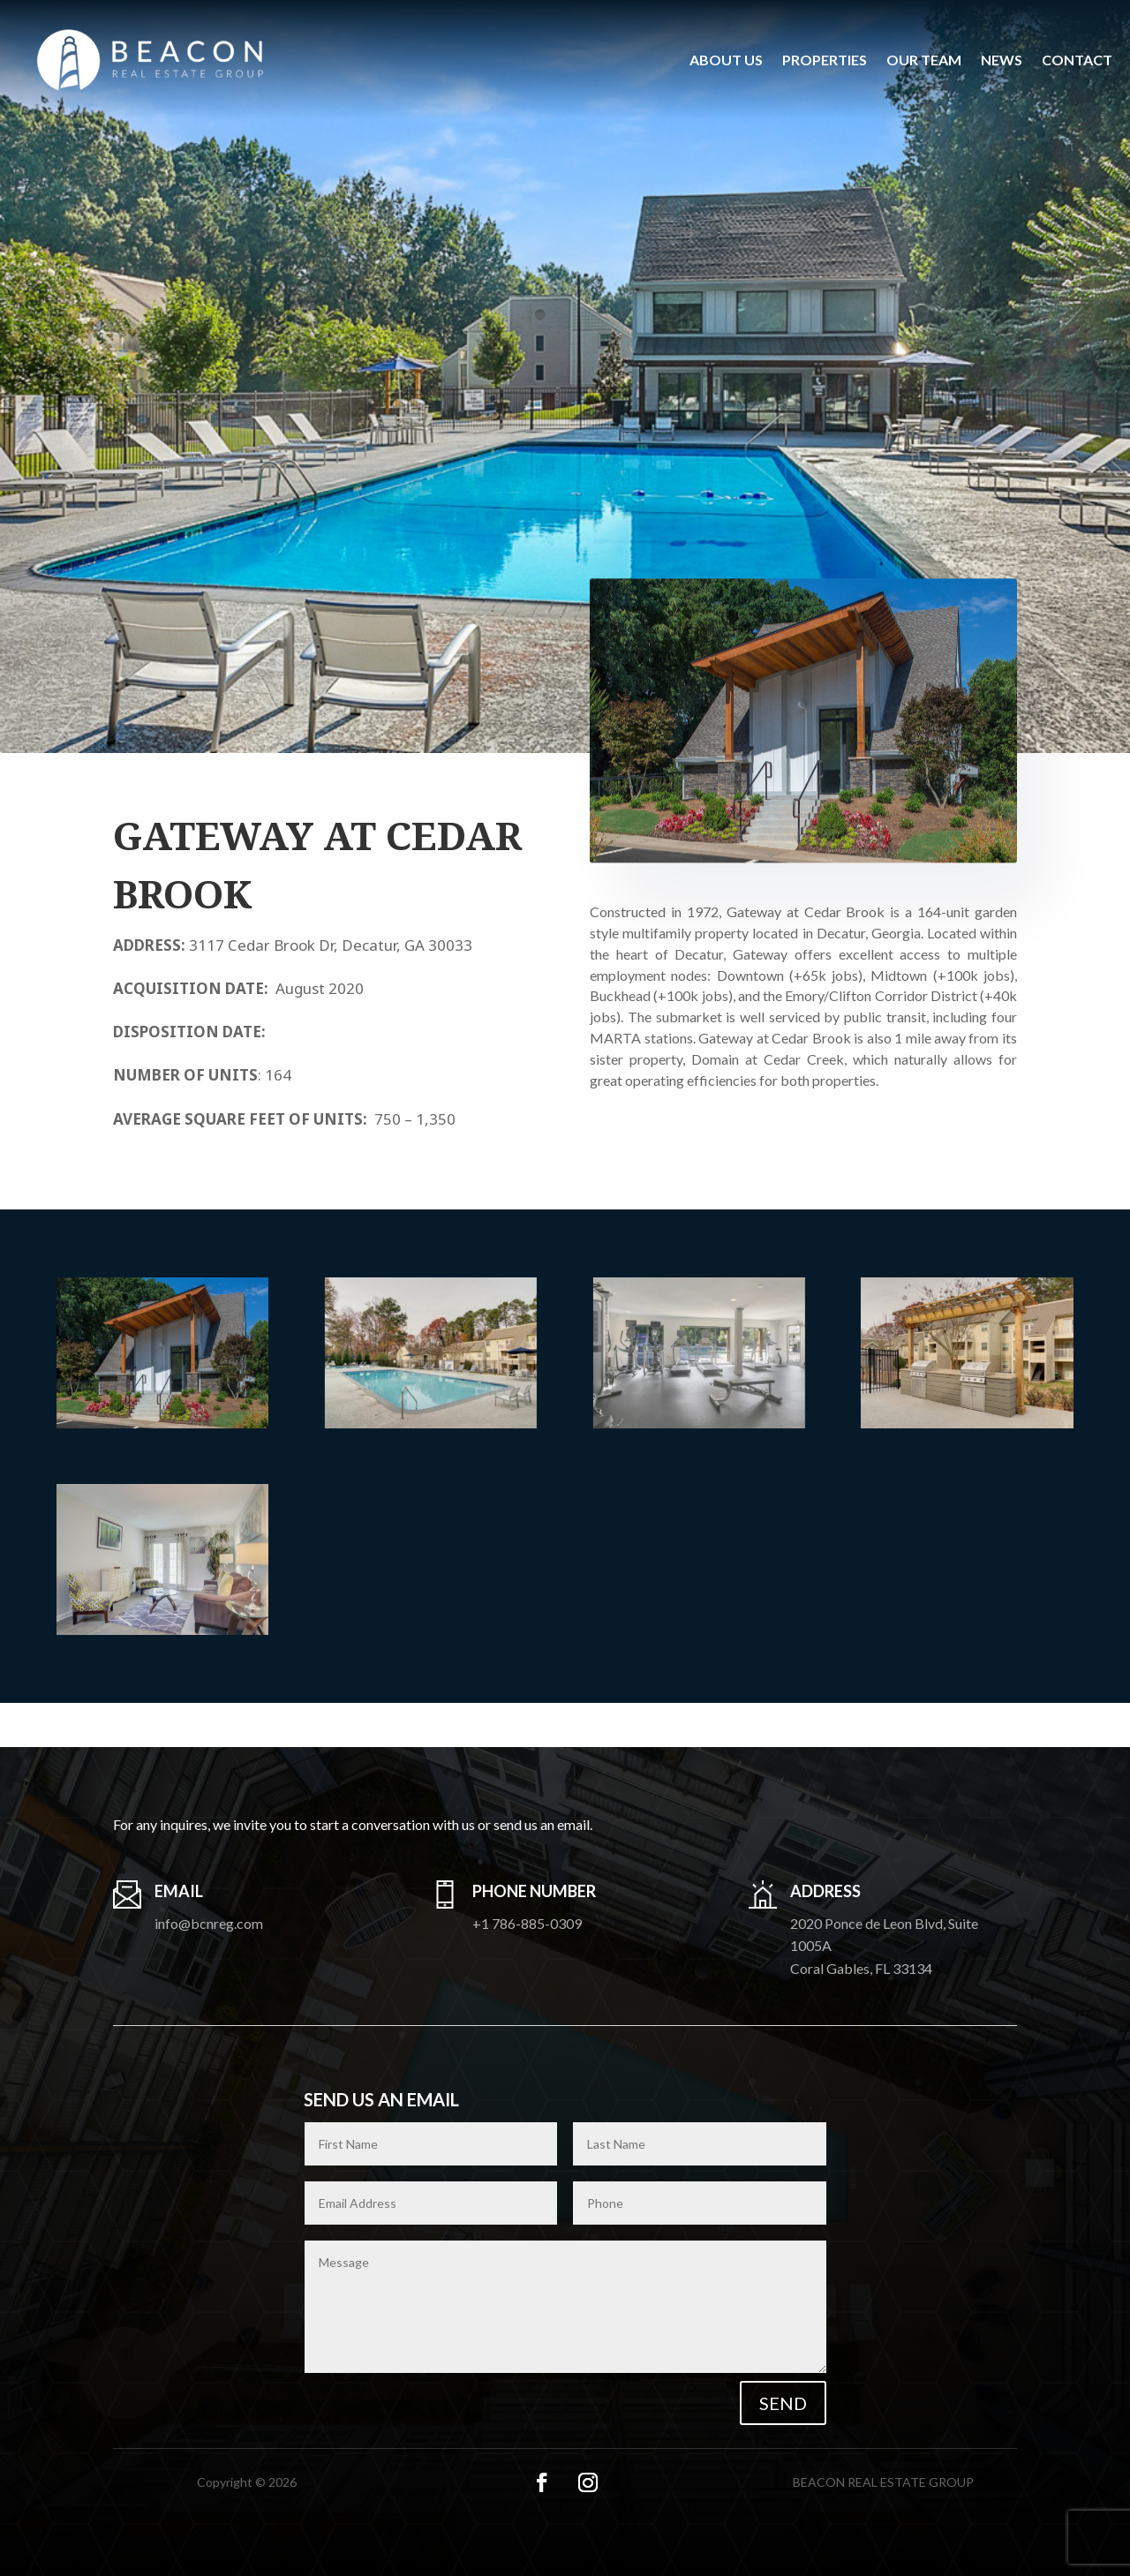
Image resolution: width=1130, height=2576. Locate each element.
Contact (1077, 59)
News (1001, 59)
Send (783, 2403)
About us (726, 59)
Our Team (923, 59)
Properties (824, 59)
